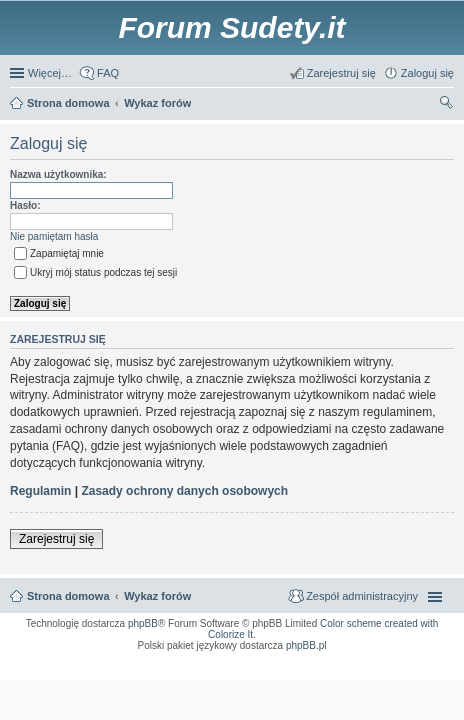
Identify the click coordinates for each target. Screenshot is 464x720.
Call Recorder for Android (354, 659)
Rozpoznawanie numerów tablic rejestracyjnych (396, 665)
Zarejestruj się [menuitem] (341, 73)
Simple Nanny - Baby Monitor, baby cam (266, 659)
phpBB (143, 623)
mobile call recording (431, 671)
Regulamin (40, 491)
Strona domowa (68, 596)
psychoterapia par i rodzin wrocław (413, 677)
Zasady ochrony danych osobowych (184, 491)
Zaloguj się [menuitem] (427, 73)
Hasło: (25, 205)
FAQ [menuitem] (108, 73)
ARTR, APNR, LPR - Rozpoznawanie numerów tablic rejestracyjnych (119, 659)
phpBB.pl (306, 645)
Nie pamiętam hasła (54, 236)
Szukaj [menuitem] (447, 105)
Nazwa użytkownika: (58, 174)
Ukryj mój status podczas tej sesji (95, 272)
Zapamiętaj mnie (59, 253)
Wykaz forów (157, 596)
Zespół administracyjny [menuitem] (362, 596)
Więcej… (50, 73)
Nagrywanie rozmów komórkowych (356, 671)
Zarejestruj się (56, 539)
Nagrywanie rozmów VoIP (424, 659)
